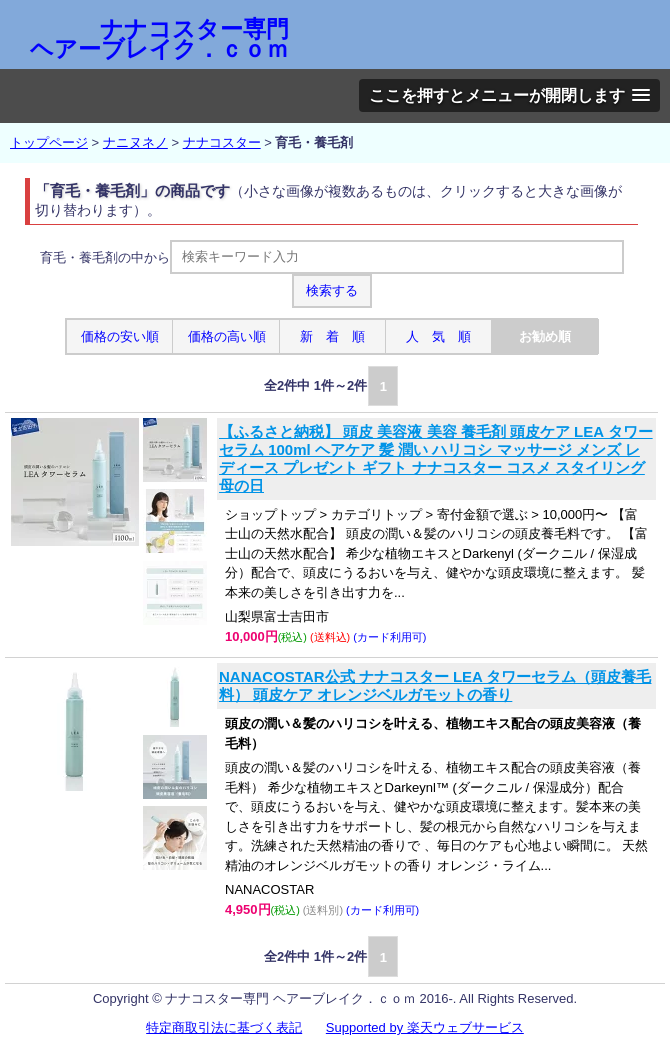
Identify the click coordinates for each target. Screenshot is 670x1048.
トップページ (49, 142)
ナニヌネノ (135, 142)
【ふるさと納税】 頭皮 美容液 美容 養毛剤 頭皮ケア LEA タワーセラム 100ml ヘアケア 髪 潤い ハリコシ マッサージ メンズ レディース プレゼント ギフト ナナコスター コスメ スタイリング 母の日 (436, 458)
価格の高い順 (227, 336)
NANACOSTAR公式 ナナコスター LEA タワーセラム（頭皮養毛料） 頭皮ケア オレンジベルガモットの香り (435, 685)
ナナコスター (222, 142)
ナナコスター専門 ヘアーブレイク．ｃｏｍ (159, 39)
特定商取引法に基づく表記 (224, 1027)
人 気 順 (438, 336)
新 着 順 (332, 336)
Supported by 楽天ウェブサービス (425, 1027)
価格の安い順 (120, 336)
